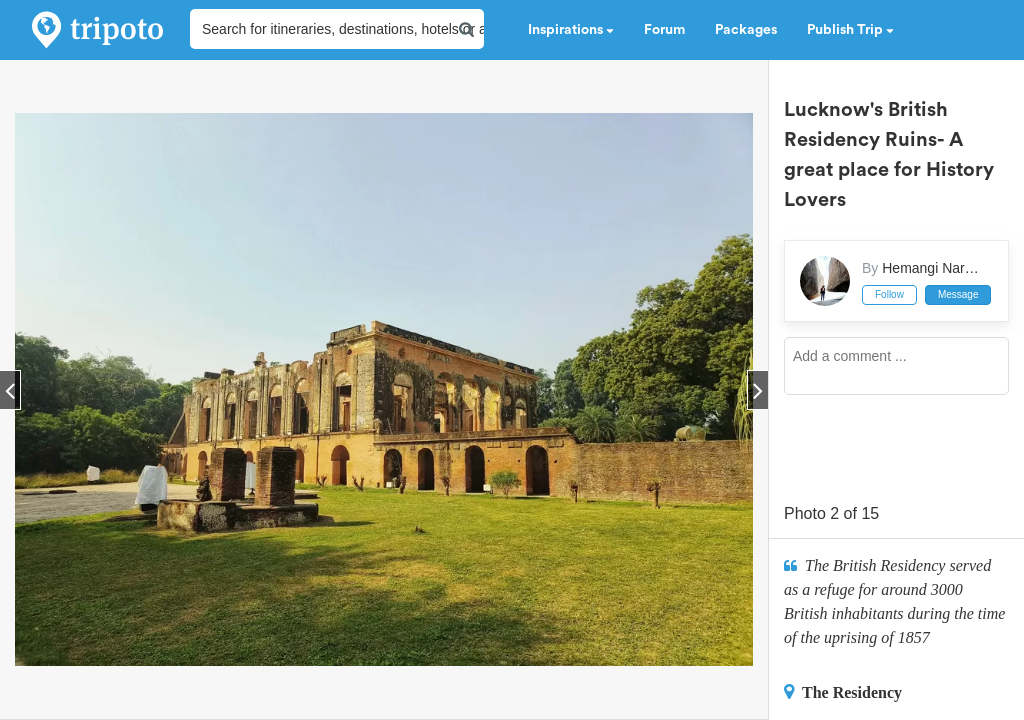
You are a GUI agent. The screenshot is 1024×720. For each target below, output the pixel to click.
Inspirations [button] (571, 30)
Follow (889, 294)
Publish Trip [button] (850, 30)
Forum (664, 30)
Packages (746, 30)
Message (958, 294)
